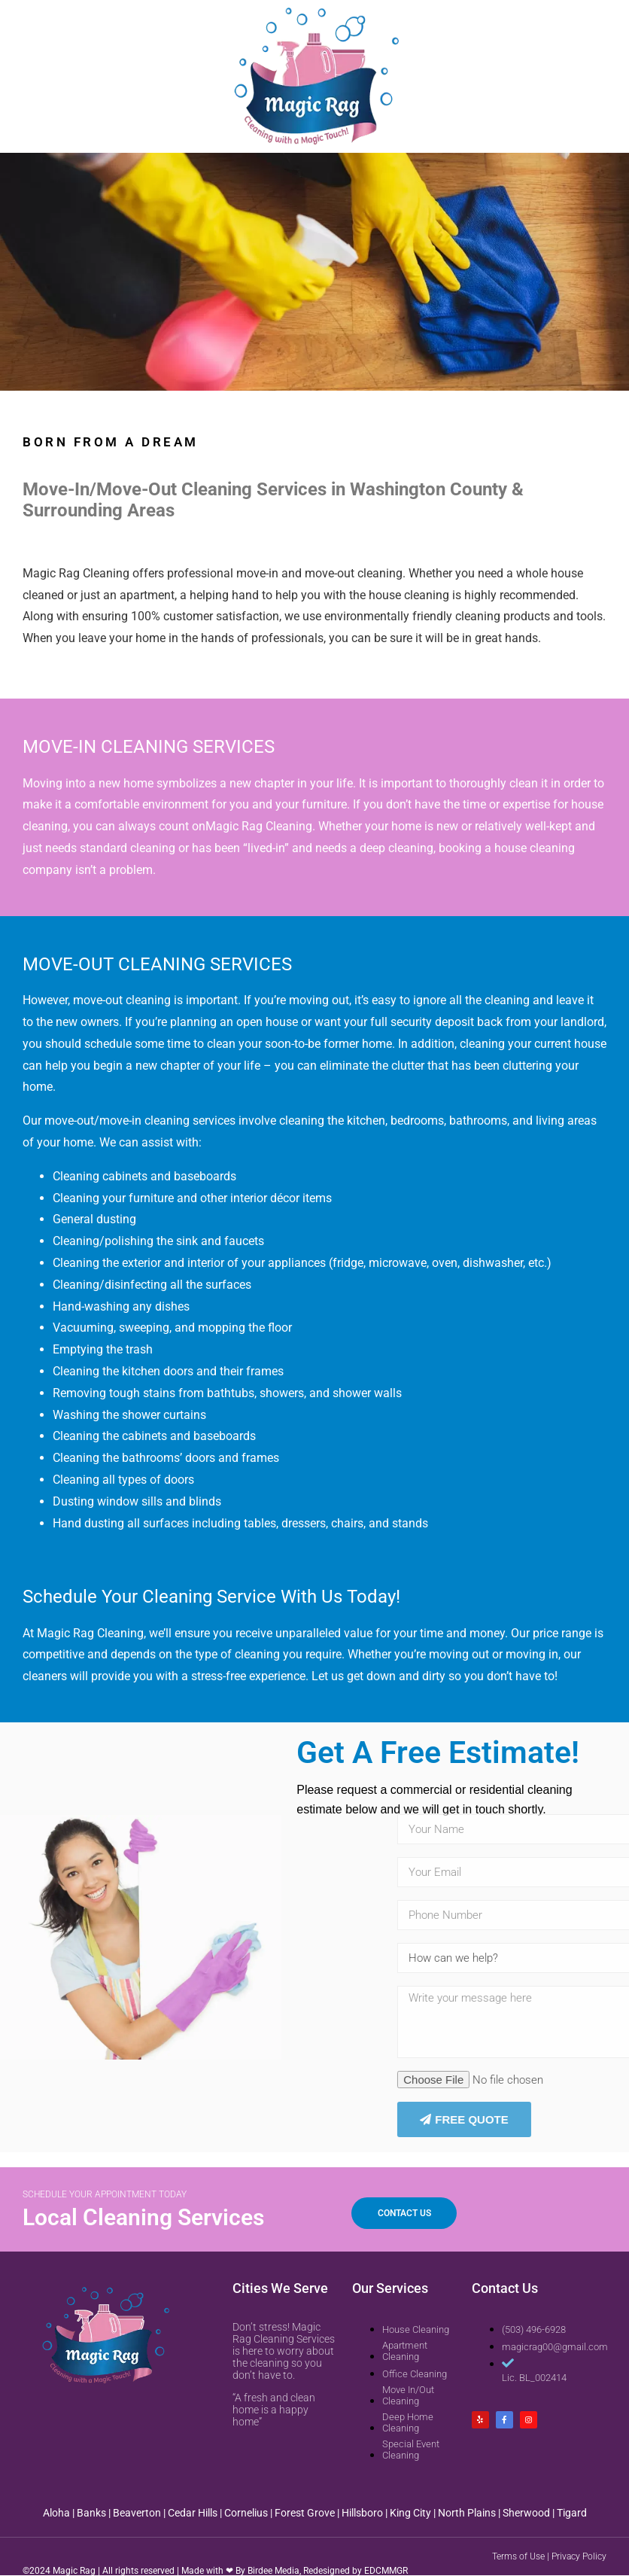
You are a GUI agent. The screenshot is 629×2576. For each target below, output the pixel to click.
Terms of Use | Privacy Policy (549, 2556)
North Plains (467, 2513)
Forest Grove (305, 2513)
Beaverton (137, 2513)
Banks (91, 2513)
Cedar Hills (192, 2513)
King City (410, 2513)
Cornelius (246, 2513)
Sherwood (526, 2513)
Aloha (56, 2513)
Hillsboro (362, 2513)
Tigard (572, 2513)
